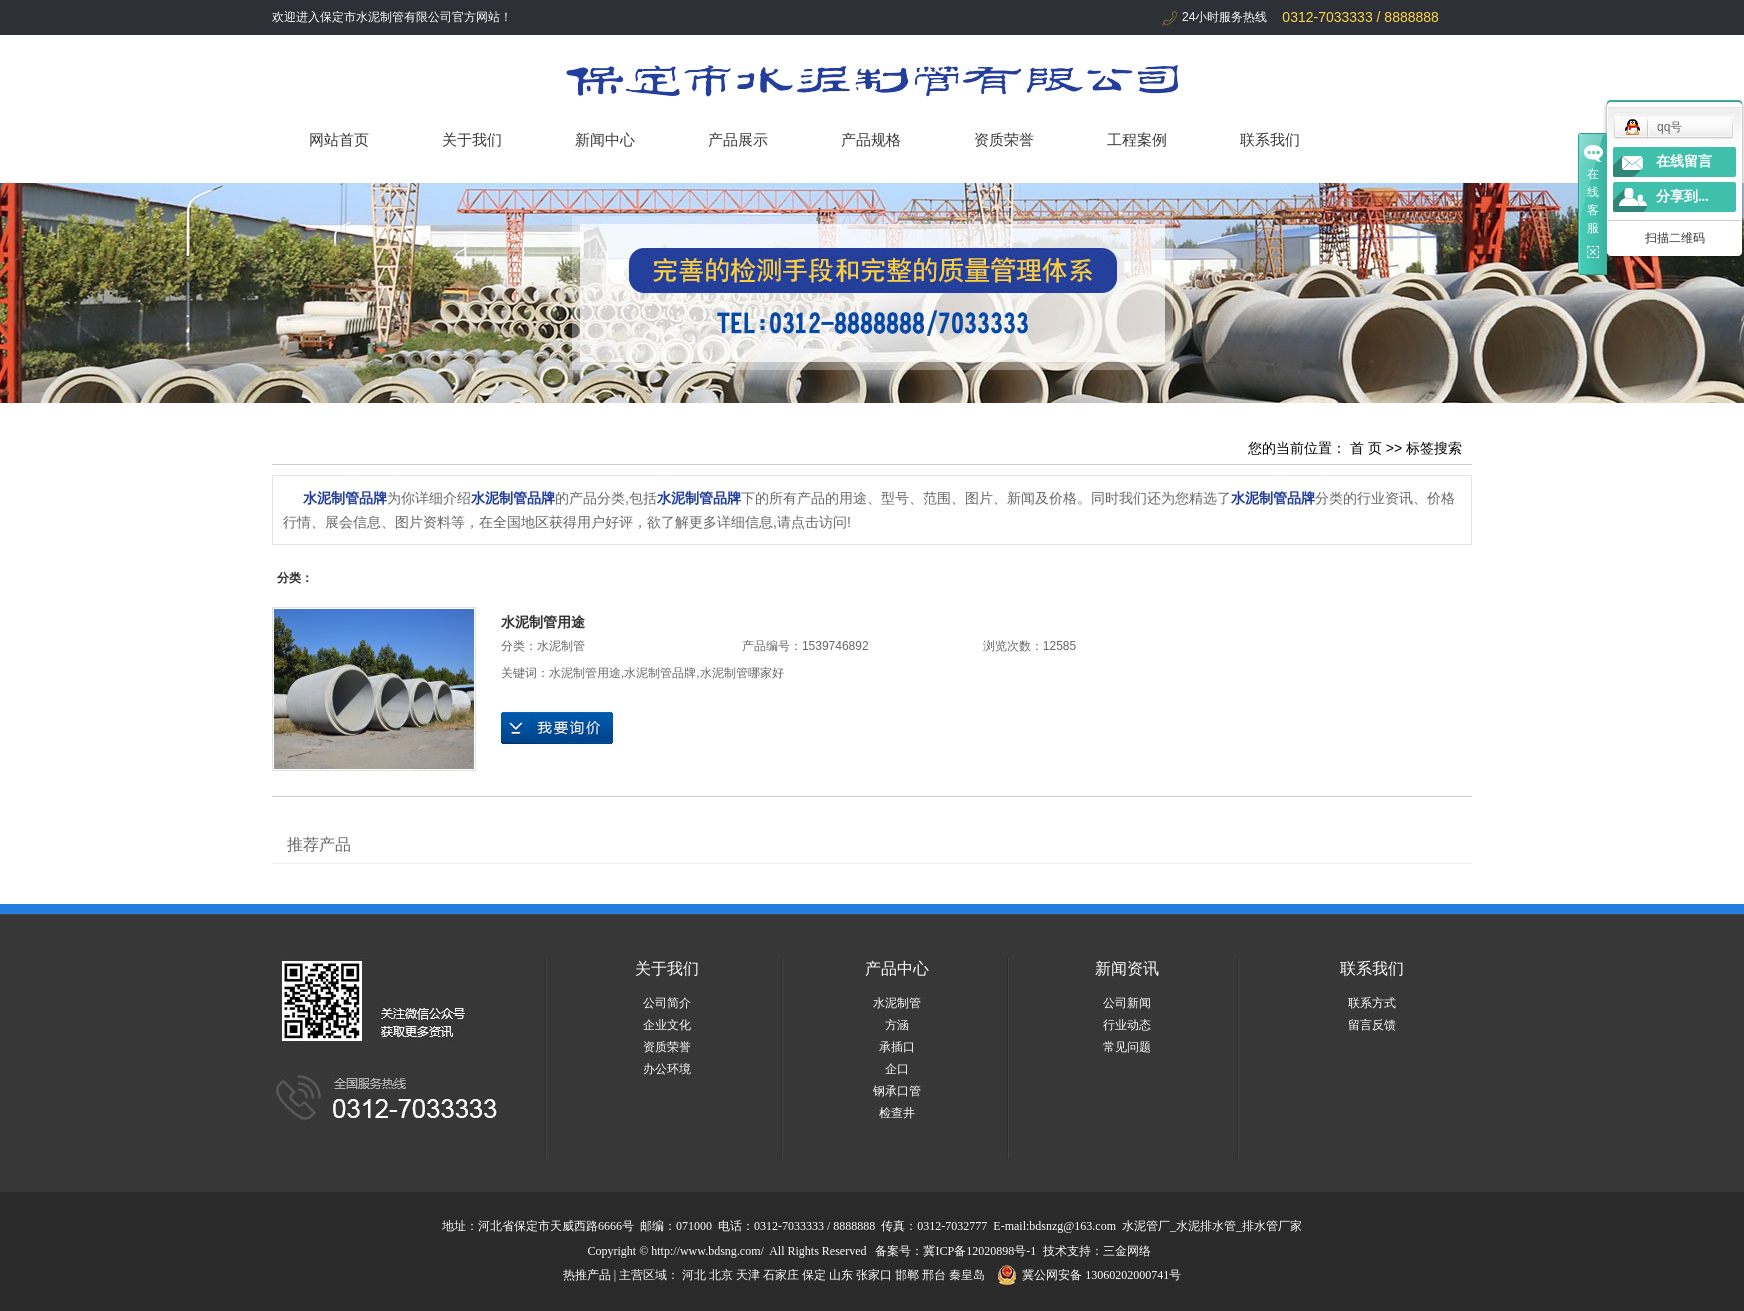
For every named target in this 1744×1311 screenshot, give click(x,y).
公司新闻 (1127, 1003)
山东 (841, 1275)
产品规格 (871, 139)
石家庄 (781, 1275)
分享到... (1682, 196)
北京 (721, 1275)
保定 (814, 1275)
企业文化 (667, 1025)
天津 (748, 1275)
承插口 (897, 1047)
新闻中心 (605, 139)
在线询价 (557, 728)
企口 (897, 1069)
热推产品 (587, 1275)
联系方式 (1372, 1003)
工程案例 (1137, 139)
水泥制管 (561, 646)
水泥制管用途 (543, 622)
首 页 (1366, 448)
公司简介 (667, 1003)
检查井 (897, 1113)
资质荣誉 (1004, 139)
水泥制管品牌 (660, 673)
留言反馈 (1372, 1025)
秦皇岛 (967, 1275)
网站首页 (339, 139)
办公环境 (667, 1069)
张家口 (874, 1275)
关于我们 (472, 139)
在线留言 (1684, 161)
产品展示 (738, 139)
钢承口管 (897, 1091)
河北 (694, 1275)
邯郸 (907, 1275)
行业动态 (1127, 1025)
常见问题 (1127, 1047)
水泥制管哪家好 (742, 673)
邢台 (934, 1275)
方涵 (897, 1025)
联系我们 (1270, 139)
